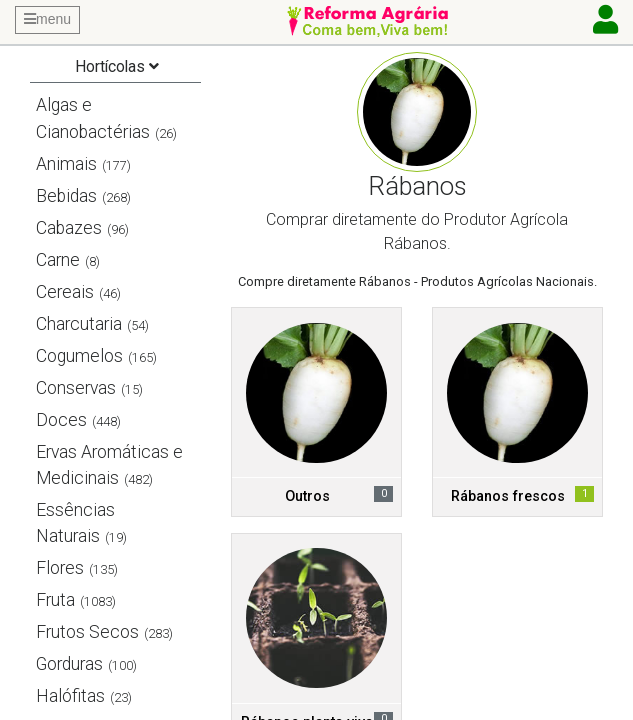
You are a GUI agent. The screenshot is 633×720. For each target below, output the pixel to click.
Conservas (76, 388)
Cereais (65, 292)
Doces (61, 420)
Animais (66, 164)
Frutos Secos (87, 632)
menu (47, 19)
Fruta (55, 600)
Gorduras (69, 664)
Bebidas (66, 196)
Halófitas (70, 696)
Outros (307, 496)
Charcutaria (79, 324)
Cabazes (69, 228)
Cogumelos (79, 356)
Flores (60, 568)
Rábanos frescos (508, 496)
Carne (58, 260)
